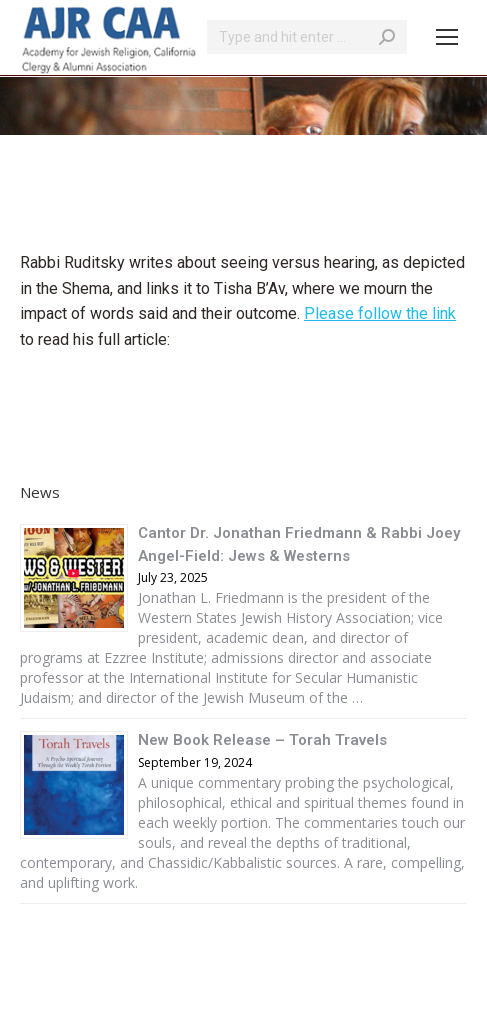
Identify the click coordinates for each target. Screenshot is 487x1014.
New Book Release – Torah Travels (262, 740)
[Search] (307, 37)
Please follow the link (380, 313)
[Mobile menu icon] (447, 37)
